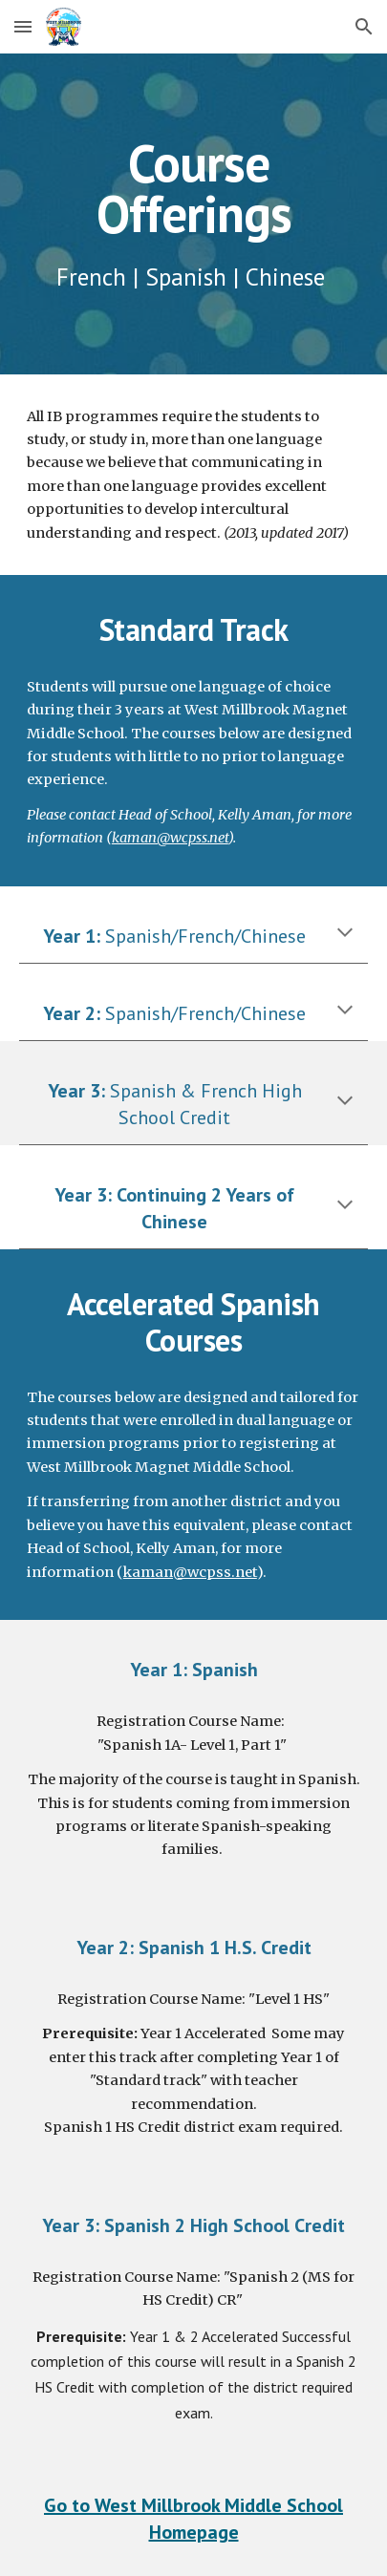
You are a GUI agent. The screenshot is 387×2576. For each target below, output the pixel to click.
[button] (23, 26)
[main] (193, 214)
